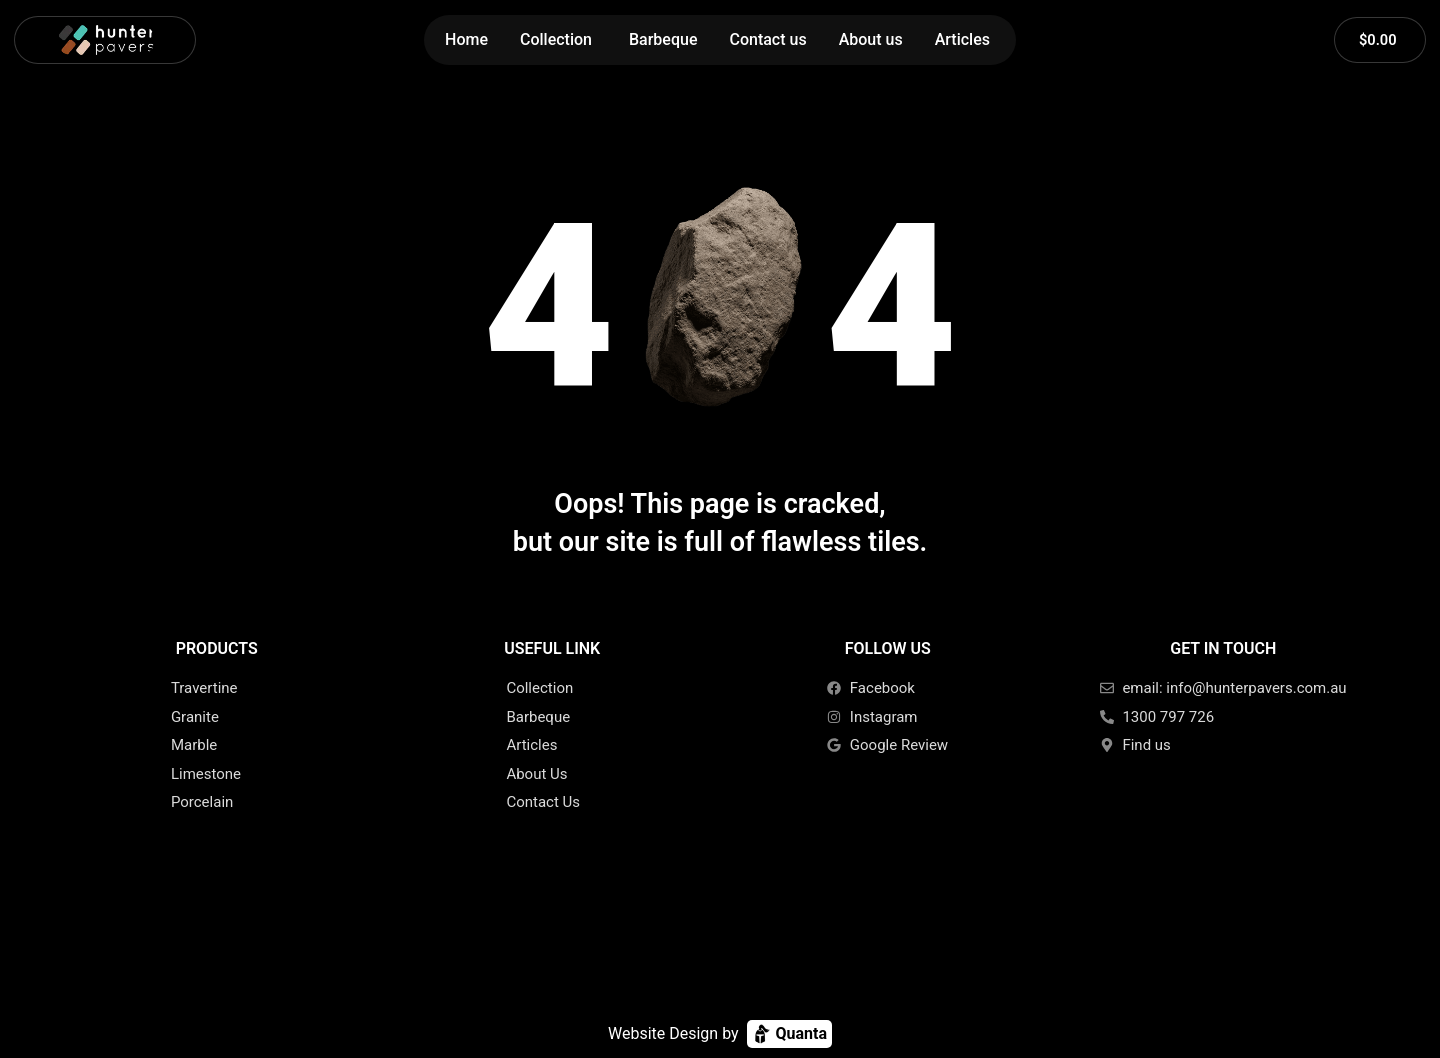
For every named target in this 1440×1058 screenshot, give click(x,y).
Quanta (789, 1034)
